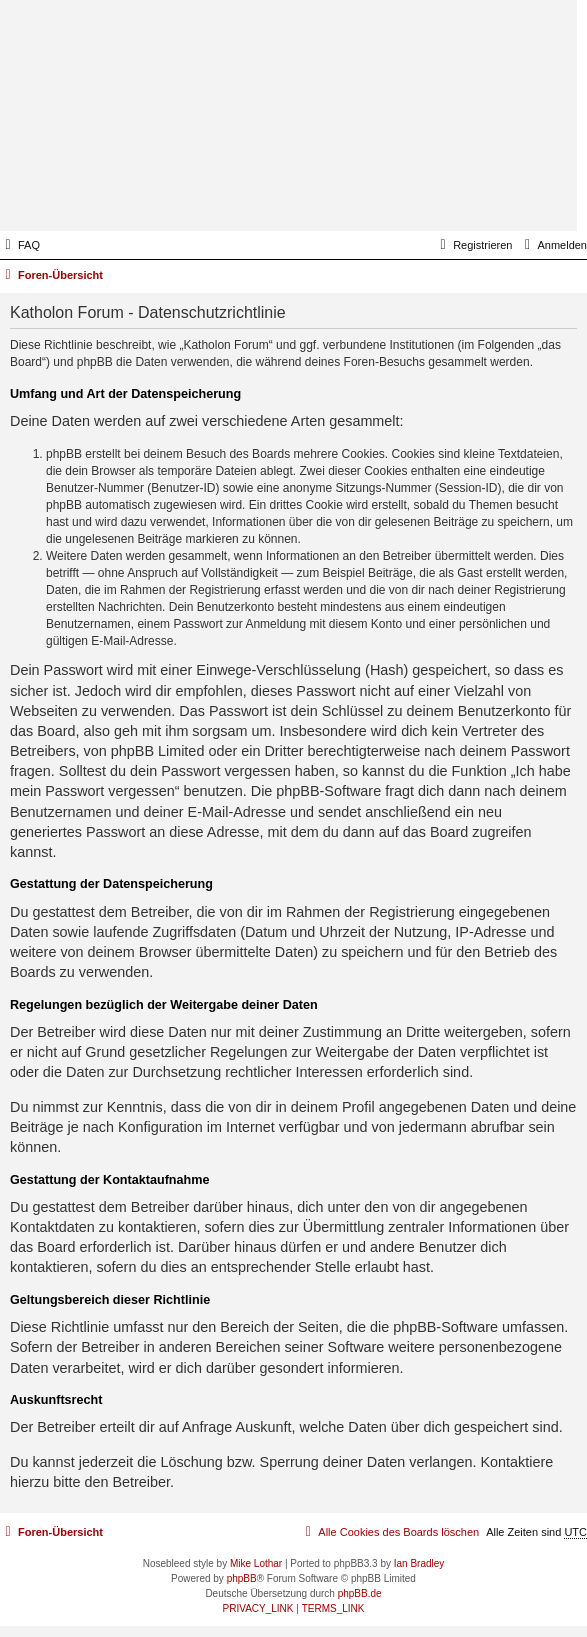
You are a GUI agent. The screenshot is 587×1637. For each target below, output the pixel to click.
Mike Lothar (256, 1563)
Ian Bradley (419, 1563)
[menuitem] (20, 245)
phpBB (242, 1578)
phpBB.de (360, 1593)
